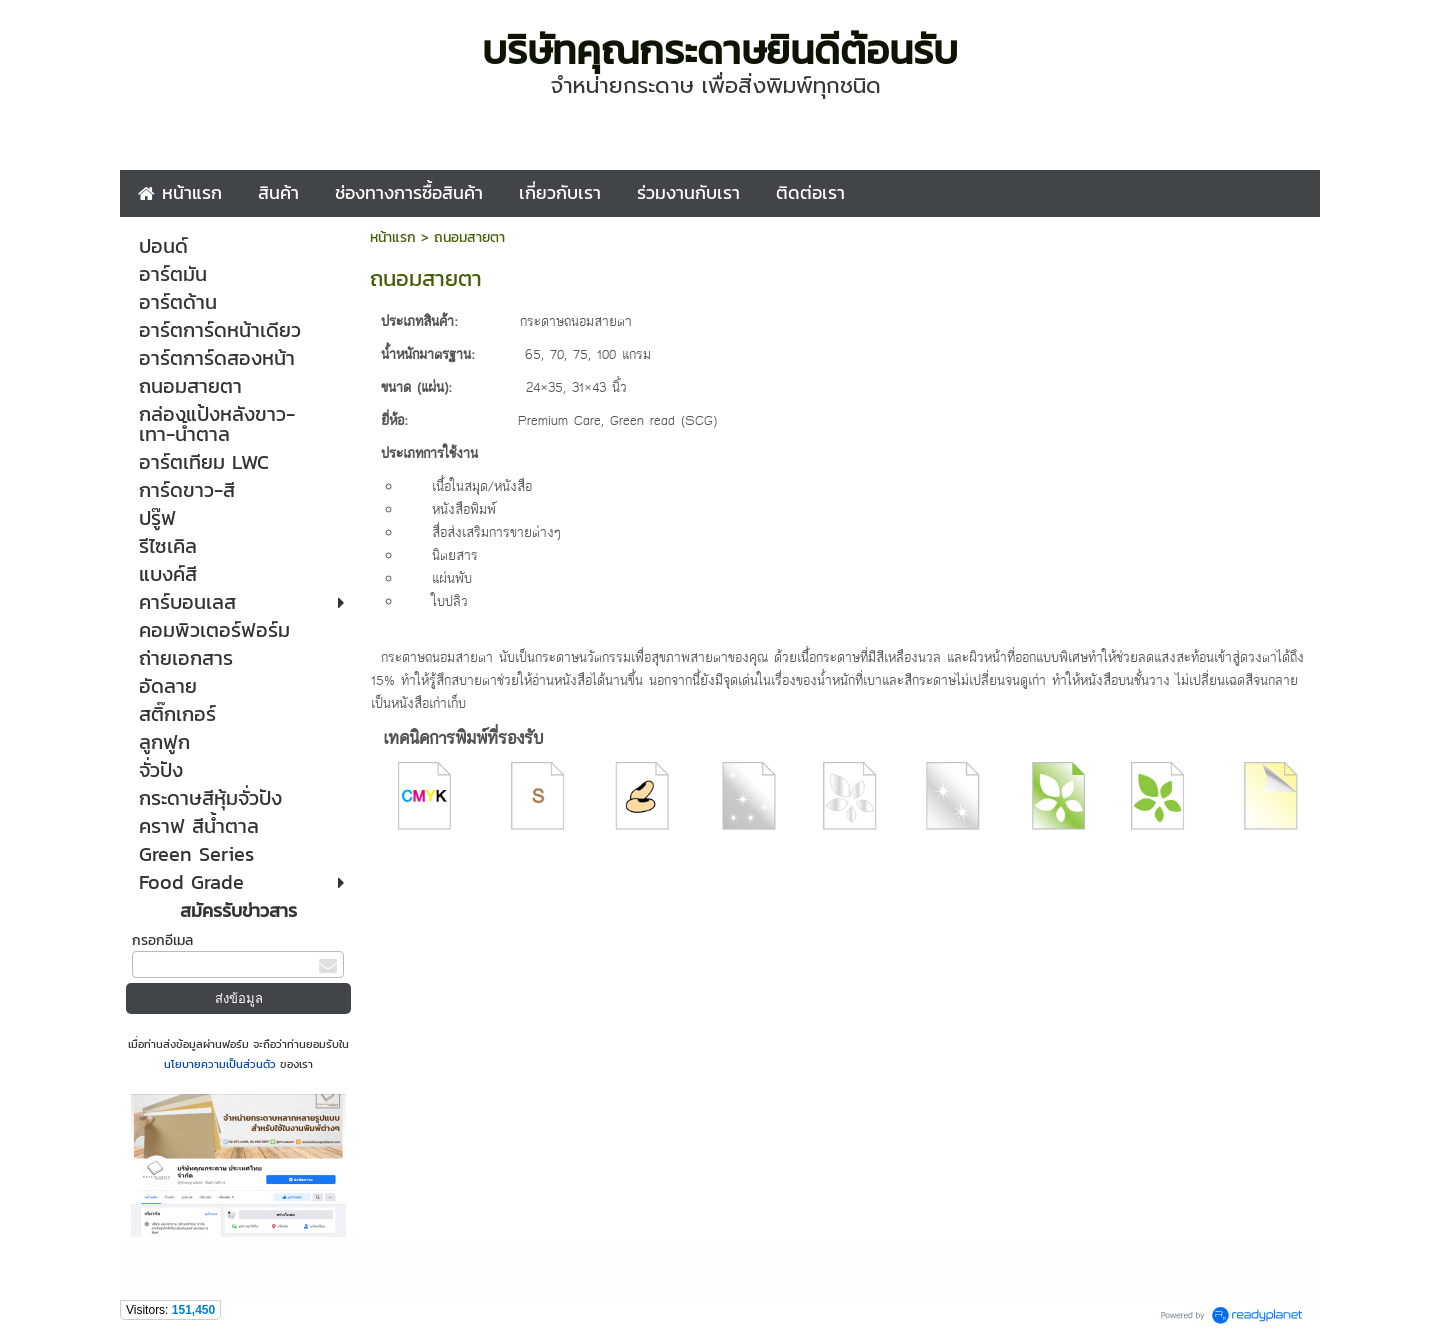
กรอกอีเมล (162, 940)
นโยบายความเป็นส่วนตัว (222, 1064)
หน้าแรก (393, 237)
